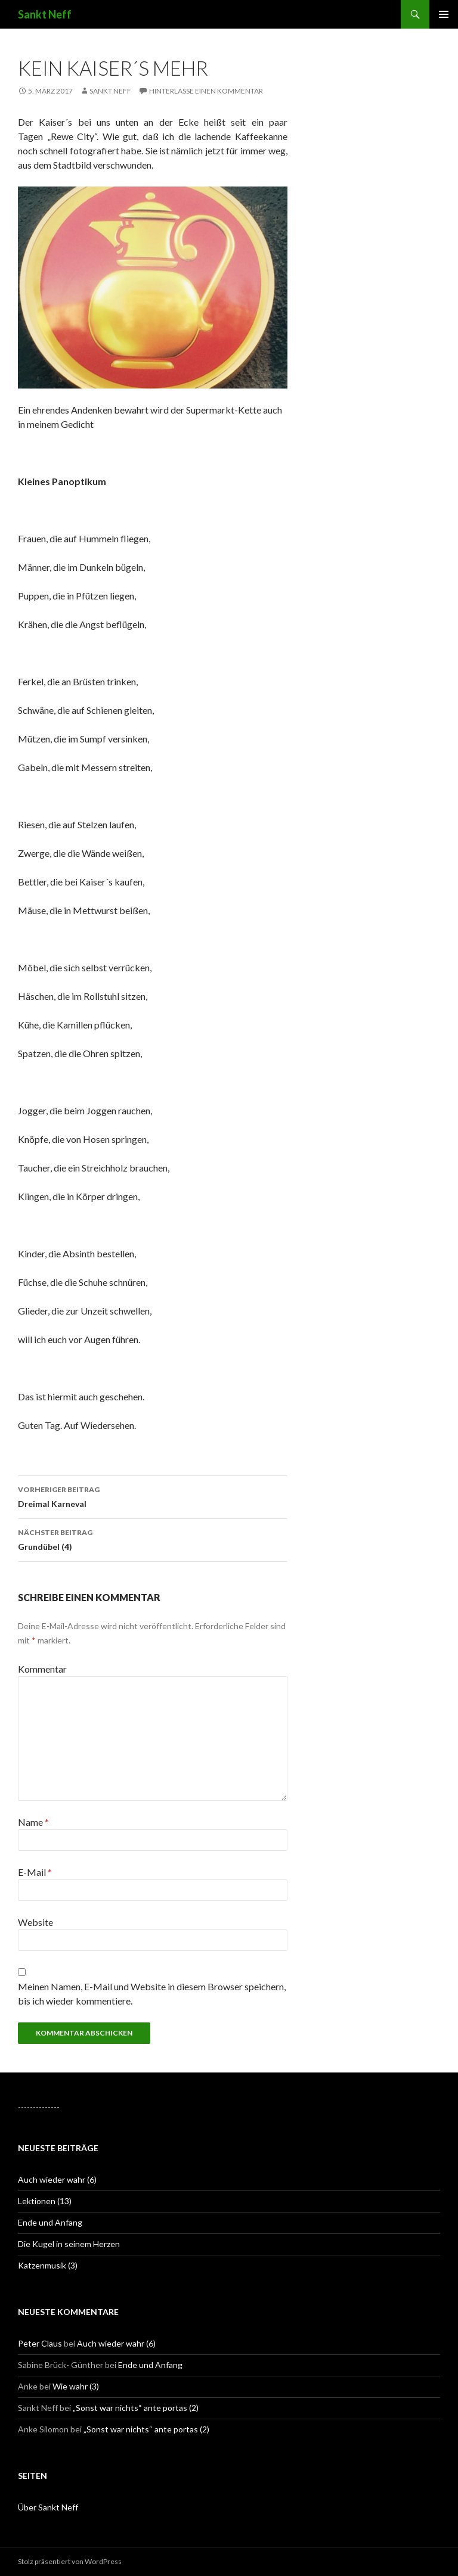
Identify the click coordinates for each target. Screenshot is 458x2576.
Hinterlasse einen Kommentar (206, 90)
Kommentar (42, 1668)
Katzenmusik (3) (48, 2265)
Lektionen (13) (45, 2201)
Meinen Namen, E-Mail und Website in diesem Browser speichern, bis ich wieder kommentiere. (152, 1993)
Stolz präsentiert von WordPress (70, 2561)
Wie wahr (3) (75, 2386)
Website (35, 1922)
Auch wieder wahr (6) (57, 2179)
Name (33, 1822)
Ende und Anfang (50, 2222)
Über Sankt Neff (48, 2507)
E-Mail (35, 1872)
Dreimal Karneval (152, 1496)
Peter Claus (40, 2343)
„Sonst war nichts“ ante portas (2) (136, 2408)
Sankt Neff (45, 14)
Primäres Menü (443, 14)
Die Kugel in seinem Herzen (69, 2244)
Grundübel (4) (152, 1538)
